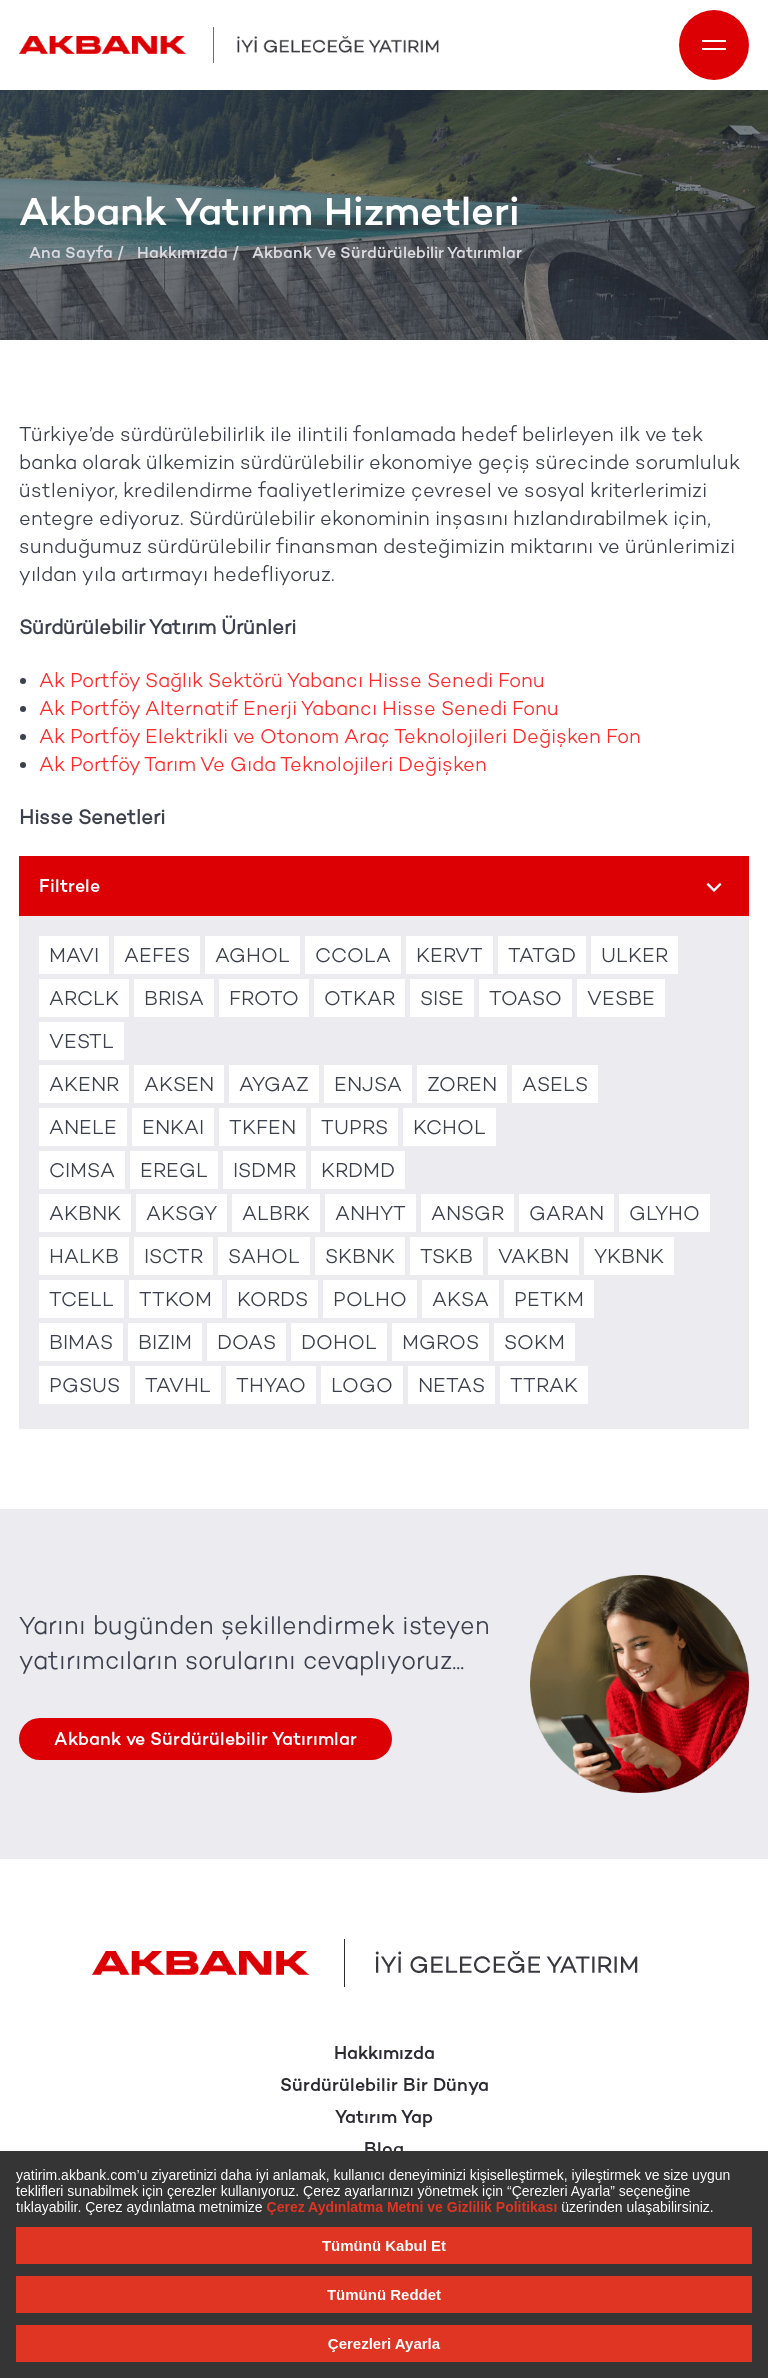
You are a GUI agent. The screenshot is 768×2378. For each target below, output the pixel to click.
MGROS (440, 1342)
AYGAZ (274, 1084)
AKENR (84, 1084)
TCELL (81, 1299)
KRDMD (358, 1170)
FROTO (264, 998)
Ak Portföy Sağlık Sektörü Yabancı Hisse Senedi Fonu (292, 680)
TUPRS (354, 1127)
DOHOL (339, 1342)
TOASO (525, 998)
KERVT (449, 955)
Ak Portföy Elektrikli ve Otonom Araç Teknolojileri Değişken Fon (340, 736)
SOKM (534, 1342)
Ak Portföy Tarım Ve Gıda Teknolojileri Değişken (263, 764)
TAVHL (178, 1385)
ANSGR (467, 1213)
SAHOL (264, 1256)
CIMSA (82, 1170)
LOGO (362, 1385)
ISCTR (173, 1256)
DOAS (246, 1342)
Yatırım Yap (384, 2117)
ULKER (634, 955)
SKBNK (360, 1256)
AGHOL (252, 955)
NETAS (451, 1385)
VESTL (81, 1041)
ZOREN (462, 1084)
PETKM (549, 1299)
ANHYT (370, 1213)
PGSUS (84, 1385)
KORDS (272, 1299)
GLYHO (664, 1213)
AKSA (460, 1299)
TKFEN (262, 1127)
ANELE (83, 1127)
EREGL (174, 1170)
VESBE (621, 998)
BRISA (174, 998)
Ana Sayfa (71, 252)
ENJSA (368, 1084)
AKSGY (181, 1213)
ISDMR (264, 1170)
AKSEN (179, 1084)
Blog (384, 2149)
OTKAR (359, 998)
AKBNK (85, 1213)
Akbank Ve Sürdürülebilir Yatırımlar (387, 252)
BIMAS (81, 1342)
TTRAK (544, 1385)
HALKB (84, 1256)
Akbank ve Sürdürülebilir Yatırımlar (205, 1739)
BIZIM (165, 1342)
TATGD (542, 955)
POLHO (370, 1299)
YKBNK (629, 1256)
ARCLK (84, 998)
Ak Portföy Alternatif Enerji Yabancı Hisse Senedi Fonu (299, 708)
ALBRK (276, 1213)
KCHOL (449, 1127)
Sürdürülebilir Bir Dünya (384, 2085)
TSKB (446, 1256)
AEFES (157, 955)
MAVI (74, 955)
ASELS (555, 1084)
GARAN (566, 1213)
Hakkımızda (182, 252)
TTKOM (175, 1299)
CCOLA (353, 955)
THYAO (271, 1385)
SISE (442, 998)
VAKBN (533, 1256)
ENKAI (173, 1127)
